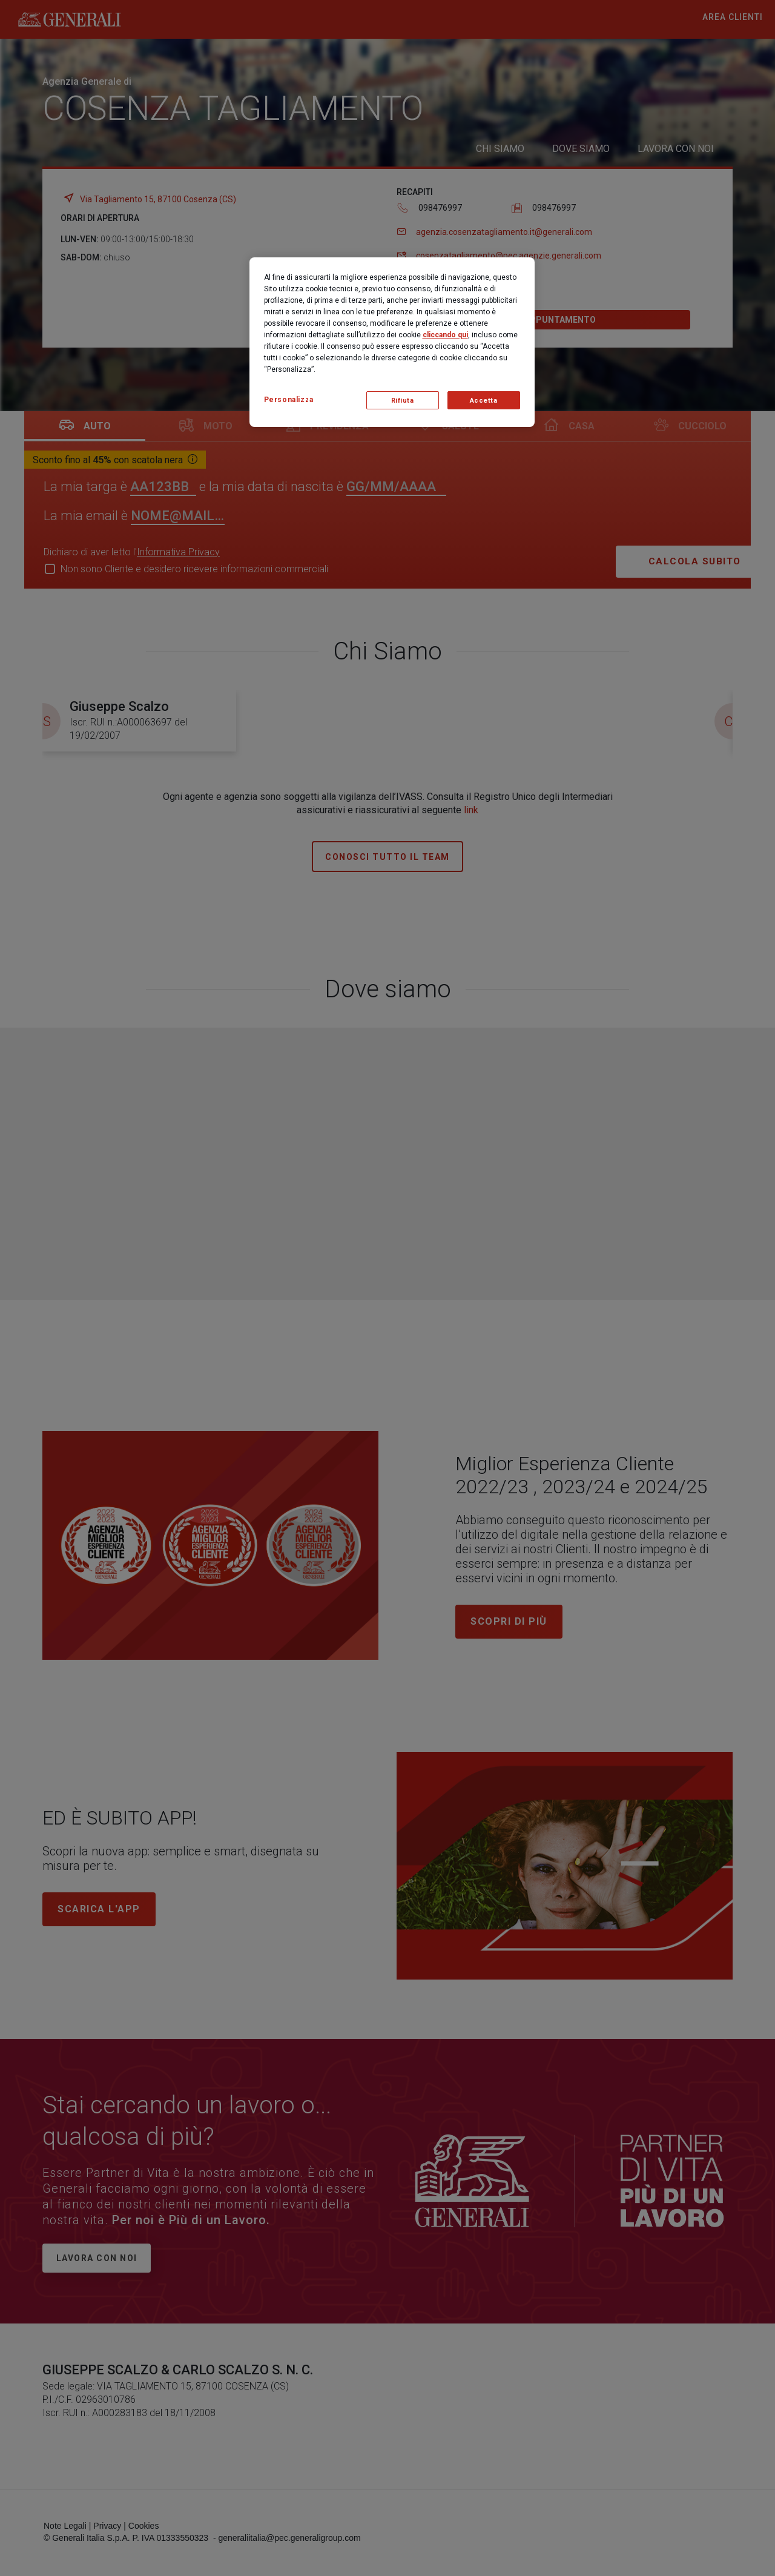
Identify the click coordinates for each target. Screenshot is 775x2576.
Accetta (484, 401)
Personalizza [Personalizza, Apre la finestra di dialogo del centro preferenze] (289, 399)
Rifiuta (402, 401)
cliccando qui (445, 335)
